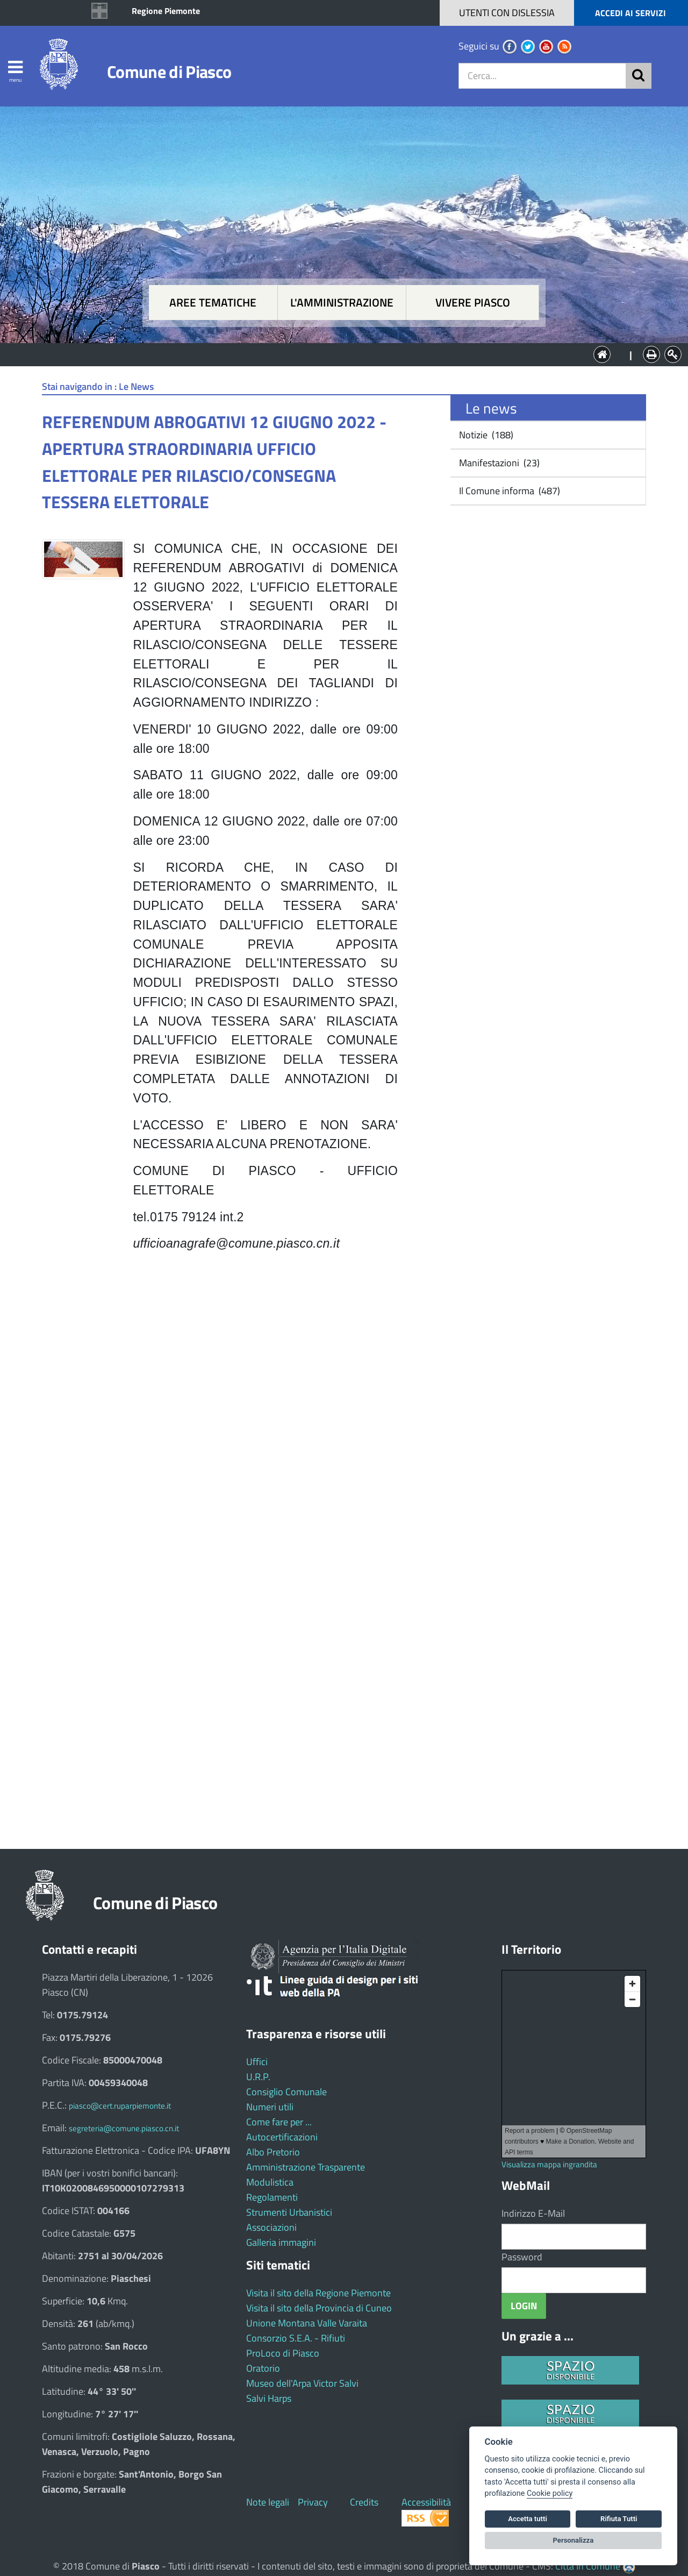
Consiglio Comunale (286, 2091)
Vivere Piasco (472, 302)
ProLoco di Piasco (282, 2353)
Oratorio (263, 2368)
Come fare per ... (279, 2122)
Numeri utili (269, 2107)
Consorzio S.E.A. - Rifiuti (295, 2338)
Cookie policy (549, 2493)
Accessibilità (426, 2502)
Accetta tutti (527, 2519)
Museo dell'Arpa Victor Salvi (302, 2383)
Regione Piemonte (166, 10)
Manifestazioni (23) (498, 463)
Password (521, 2257)
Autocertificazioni (282, 2137)
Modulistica (269, 2182)
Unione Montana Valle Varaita (306, 2323)
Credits (364, 2502)
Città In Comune (587, 2566)
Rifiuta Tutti (618, 2519)
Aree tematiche (212, 302)
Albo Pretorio (273, 2152)
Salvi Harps (268, 2398)
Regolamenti (272, 2197)
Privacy (313, 2502)
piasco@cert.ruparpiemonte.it (120, 2106)
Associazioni (271, 2227)
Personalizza (573, 2540)
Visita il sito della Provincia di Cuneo (319, 2308)
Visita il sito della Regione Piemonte (318, 2293)
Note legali (267, 2502)
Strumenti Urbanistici (289, 2212)
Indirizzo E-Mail (533, 2213)
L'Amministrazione (336, 353)
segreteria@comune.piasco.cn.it (124, 2128)
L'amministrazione (341, 302)
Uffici (257, 2061)
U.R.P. (258, 2076)
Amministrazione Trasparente (305, 2167)
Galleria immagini (281, 2242)
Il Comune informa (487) (508, 490)
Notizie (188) (485, 435)
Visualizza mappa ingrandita (549, 2164)
